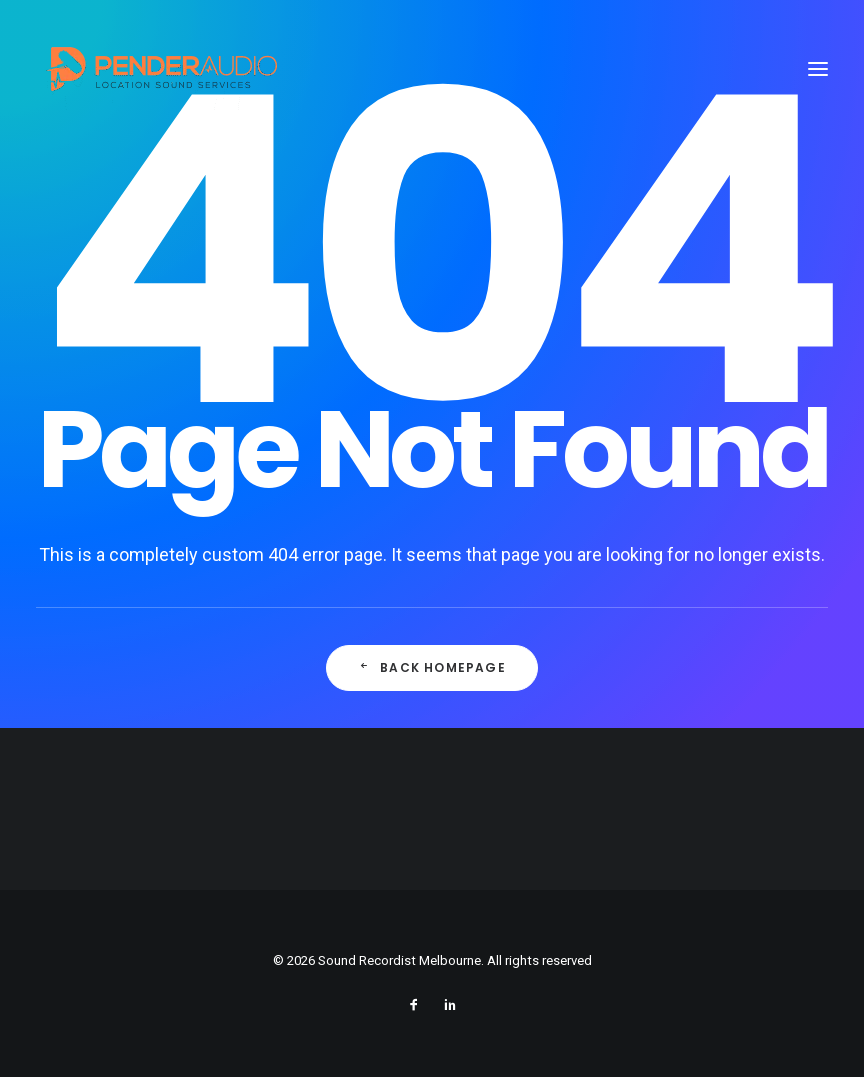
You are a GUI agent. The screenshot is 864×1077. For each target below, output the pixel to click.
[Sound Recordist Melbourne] (160, 68)
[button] (818, 68)
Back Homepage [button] (432, 668)
